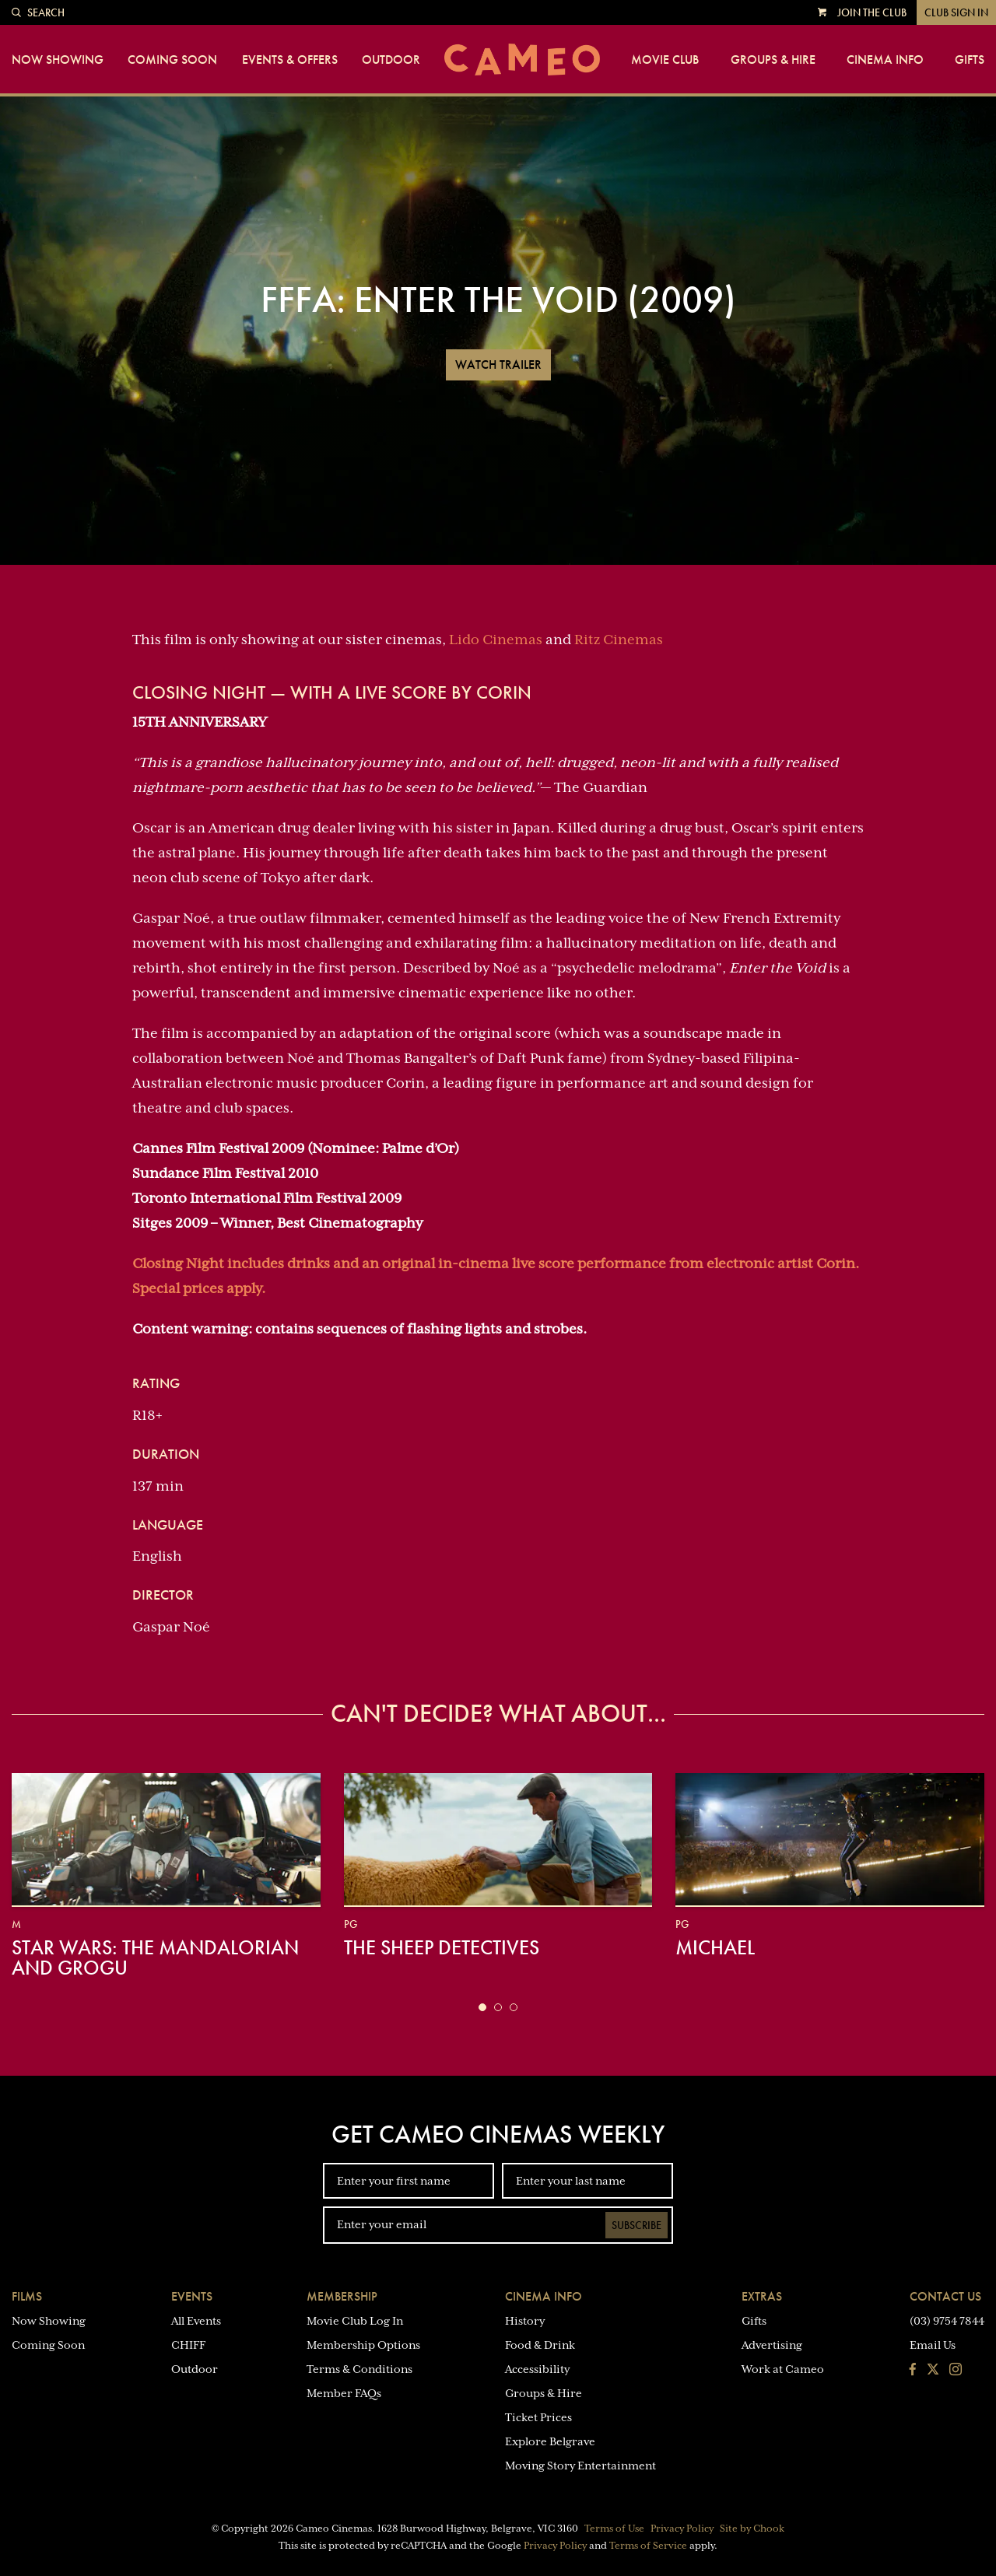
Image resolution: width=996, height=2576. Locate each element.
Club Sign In (956, 12)
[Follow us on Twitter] (933, 2370)
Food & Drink (540, 2345)
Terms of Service (648, 2545)
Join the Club (872, 12)
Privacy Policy (682, 2528)
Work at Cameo (783, 2369)
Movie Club (665, 60)
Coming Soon (172, 60)
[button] (482, 2007)
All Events (196, 2321)
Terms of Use (614, 2528)
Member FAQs (344, 2393)
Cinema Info (885, 60)
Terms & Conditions (359, 2369)
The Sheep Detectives (441, 1947)
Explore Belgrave (550, 2441)
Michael (715, 1947)
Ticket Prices (538, 2417)
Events (191, 2296)
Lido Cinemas (495, 639)
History (525, 2321)
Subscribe (636, 2225)
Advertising (772, 2345)
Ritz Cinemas (618, 639)
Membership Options (363, 2345)
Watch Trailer (498, 364)
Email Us (933, 2345)
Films (27, 2296)
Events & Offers (290, 60)
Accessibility (537, 2369)
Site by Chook (752, 2528)
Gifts (969, 60)
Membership (342, 2296)
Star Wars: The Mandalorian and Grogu (155, 1957)
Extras (762, 2296)
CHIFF (188, 2345)
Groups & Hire (773, 60)
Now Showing (57, 60)
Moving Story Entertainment (580, 2465)
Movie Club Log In (355, 2321)
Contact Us (945, 2296)
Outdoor (391, 60)
